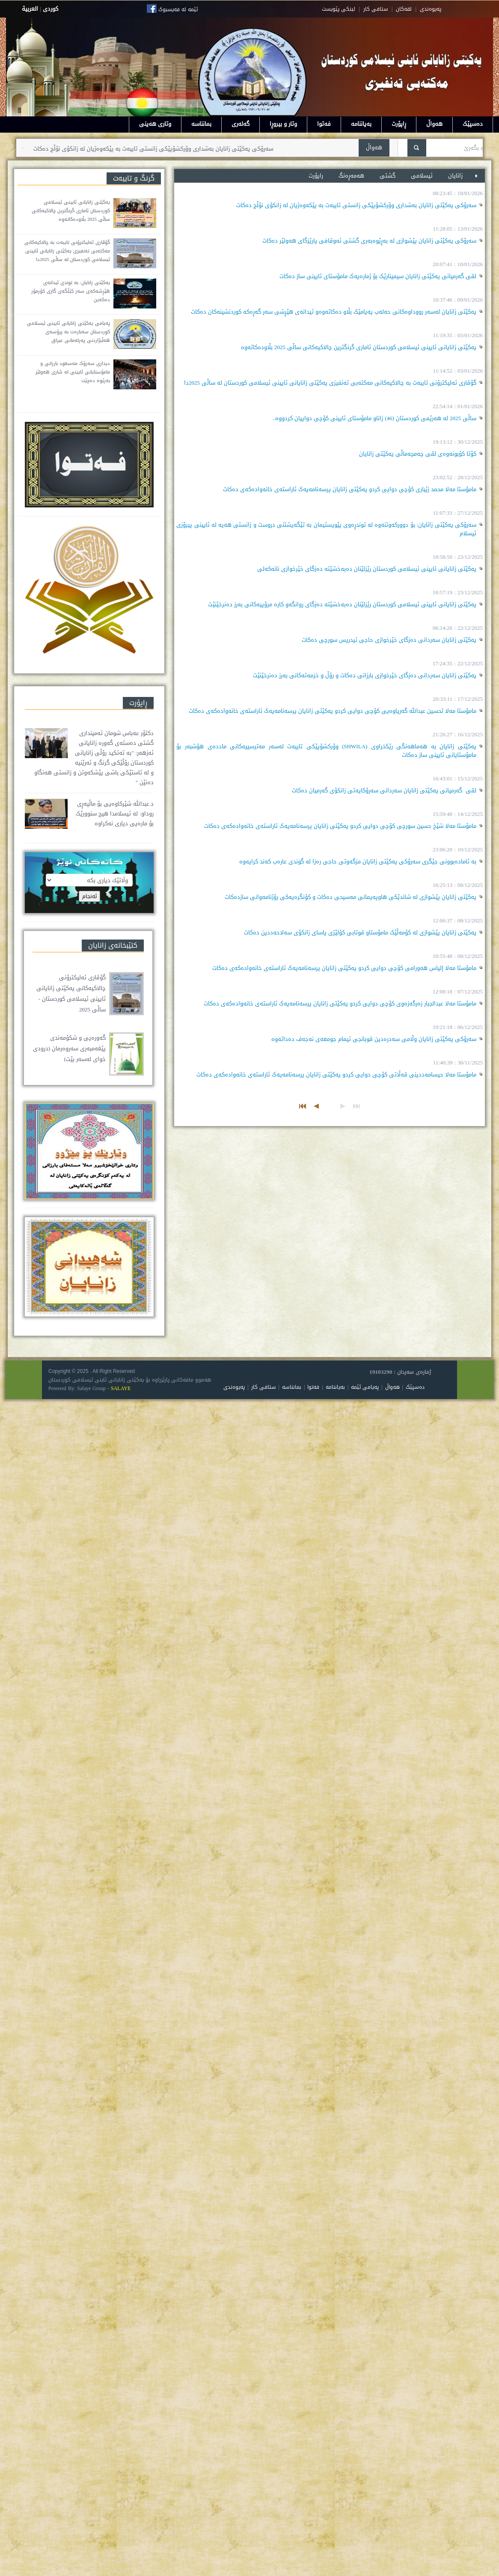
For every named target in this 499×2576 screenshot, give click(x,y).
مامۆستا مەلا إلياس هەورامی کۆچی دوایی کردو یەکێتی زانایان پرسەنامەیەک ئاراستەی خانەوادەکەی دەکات (344, 968)
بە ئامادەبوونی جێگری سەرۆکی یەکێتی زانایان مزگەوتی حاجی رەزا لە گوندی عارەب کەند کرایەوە (357, 861)
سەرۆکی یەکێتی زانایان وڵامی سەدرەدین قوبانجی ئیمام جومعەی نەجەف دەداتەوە (373, 1039)
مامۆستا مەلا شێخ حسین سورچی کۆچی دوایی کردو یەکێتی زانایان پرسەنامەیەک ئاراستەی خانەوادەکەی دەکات (340, 826)
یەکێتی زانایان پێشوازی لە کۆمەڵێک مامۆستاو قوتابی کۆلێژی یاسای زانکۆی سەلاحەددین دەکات (360, 932)
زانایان (456, 175)
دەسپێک (473, 124)
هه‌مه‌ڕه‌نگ (351, 175)
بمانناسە (201, 124)
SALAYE (121, 1388)
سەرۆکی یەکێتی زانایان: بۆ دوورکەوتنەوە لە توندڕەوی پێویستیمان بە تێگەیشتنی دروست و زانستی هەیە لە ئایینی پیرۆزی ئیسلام (326, 529)
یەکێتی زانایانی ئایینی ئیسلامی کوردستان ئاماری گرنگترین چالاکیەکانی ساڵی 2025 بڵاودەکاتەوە (358, 347)
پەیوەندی (234, 1387)
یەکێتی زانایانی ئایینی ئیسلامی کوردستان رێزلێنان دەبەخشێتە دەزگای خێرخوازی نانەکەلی (366, 568)
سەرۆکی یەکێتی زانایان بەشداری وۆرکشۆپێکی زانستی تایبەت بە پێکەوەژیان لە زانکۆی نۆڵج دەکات (146, 148)
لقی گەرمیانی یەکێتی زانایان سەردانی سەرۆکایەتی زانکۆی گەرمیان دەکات (384, 790)
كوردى (50, 8)
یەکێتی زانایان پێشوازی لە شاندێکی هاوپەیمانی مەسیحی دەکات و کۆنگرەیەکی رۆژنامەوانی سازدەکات (350, 897)
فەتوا (324, 124)
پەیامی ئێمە (365, 1387)
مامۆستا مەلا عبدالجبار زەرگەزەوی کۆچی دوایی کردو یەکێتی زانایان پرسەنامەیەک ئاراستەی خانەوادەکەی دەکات (340, 1003)
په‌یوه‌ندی (430, 9)
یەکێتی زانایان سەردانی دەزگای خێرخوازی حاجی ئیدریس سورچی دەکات (389, 639)
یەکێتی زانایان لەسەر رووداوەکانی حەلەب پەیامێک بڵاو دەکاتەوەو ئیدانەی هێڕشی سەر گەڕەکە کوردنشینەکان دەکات (333, 311)
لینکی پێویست (338, 9)
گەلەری (241, 124)
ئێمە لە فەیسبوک (178, 9)
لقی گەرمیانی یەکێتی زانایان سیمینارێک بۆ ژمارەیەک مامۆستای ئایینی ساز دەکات (377, 276)
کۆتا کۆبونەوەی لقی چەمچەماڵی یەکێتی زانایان (417, 453)
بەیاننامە (361, 124)
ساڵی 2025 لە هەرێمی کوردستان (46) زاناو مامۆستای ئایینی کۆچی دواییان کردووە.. (371, 418)
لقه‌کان (404, 9)
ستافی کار (375, 9)
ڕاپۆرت (399, 124)
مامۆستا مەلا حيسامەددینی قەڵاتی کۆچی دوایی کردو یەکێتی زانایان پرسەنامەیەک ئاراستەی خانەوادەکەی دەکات (336, 1074)
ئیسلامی (422, 175)
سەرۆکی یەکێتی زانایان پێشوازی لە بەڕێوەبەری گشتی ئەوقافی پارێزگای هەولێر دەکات (369, 240)
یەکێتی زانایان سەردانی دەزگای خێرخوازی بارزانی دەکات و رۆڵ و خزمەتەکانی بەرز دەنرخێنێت (364, 675)
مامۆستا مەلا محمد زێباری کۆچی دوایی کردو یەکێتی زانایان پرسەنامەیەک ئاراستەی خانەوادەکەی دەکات (349, 489)
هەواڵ (434, 124)
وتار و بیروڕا (283, 124)
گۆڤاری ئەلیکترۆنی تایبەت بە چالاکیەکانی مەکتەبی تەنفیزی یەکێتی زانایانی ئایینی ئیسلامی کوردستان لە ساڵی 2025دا (330, 382)
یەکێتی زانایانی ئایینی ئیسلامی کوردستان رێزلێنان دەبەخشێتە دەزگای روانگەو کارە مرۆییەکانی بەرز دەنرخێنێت (342, 604)
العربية (30, 8)
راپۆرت (316, 175)
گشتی (387, 175)
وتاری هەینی (155, 124)
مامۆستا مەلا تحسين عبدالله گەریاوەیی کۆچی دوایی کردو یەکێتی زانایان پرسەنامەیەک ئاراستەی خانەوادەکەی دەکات (332, 711)
